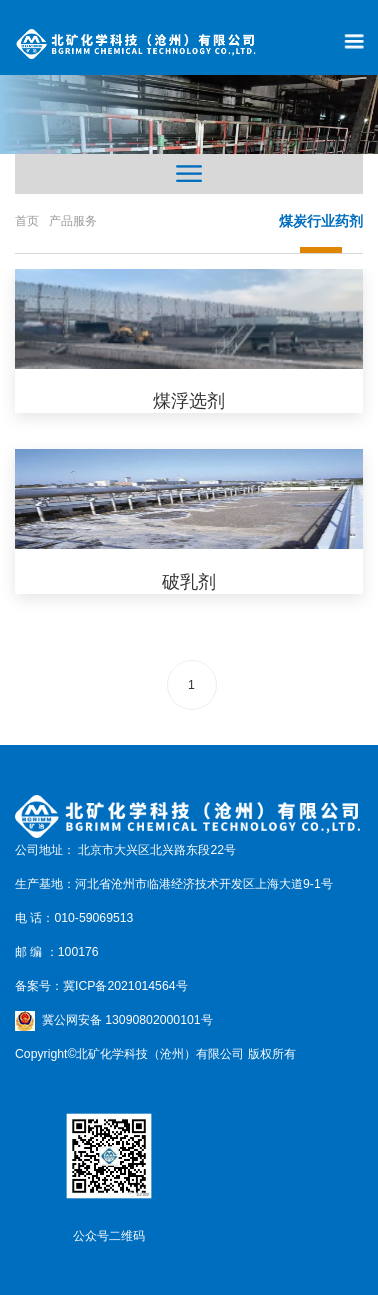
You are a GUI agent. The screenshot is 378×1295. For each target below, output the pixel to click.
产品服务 (73, 221)
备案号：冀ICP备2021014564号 (101, 986)
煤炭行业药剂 (321, 221)
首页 (27, 221)
